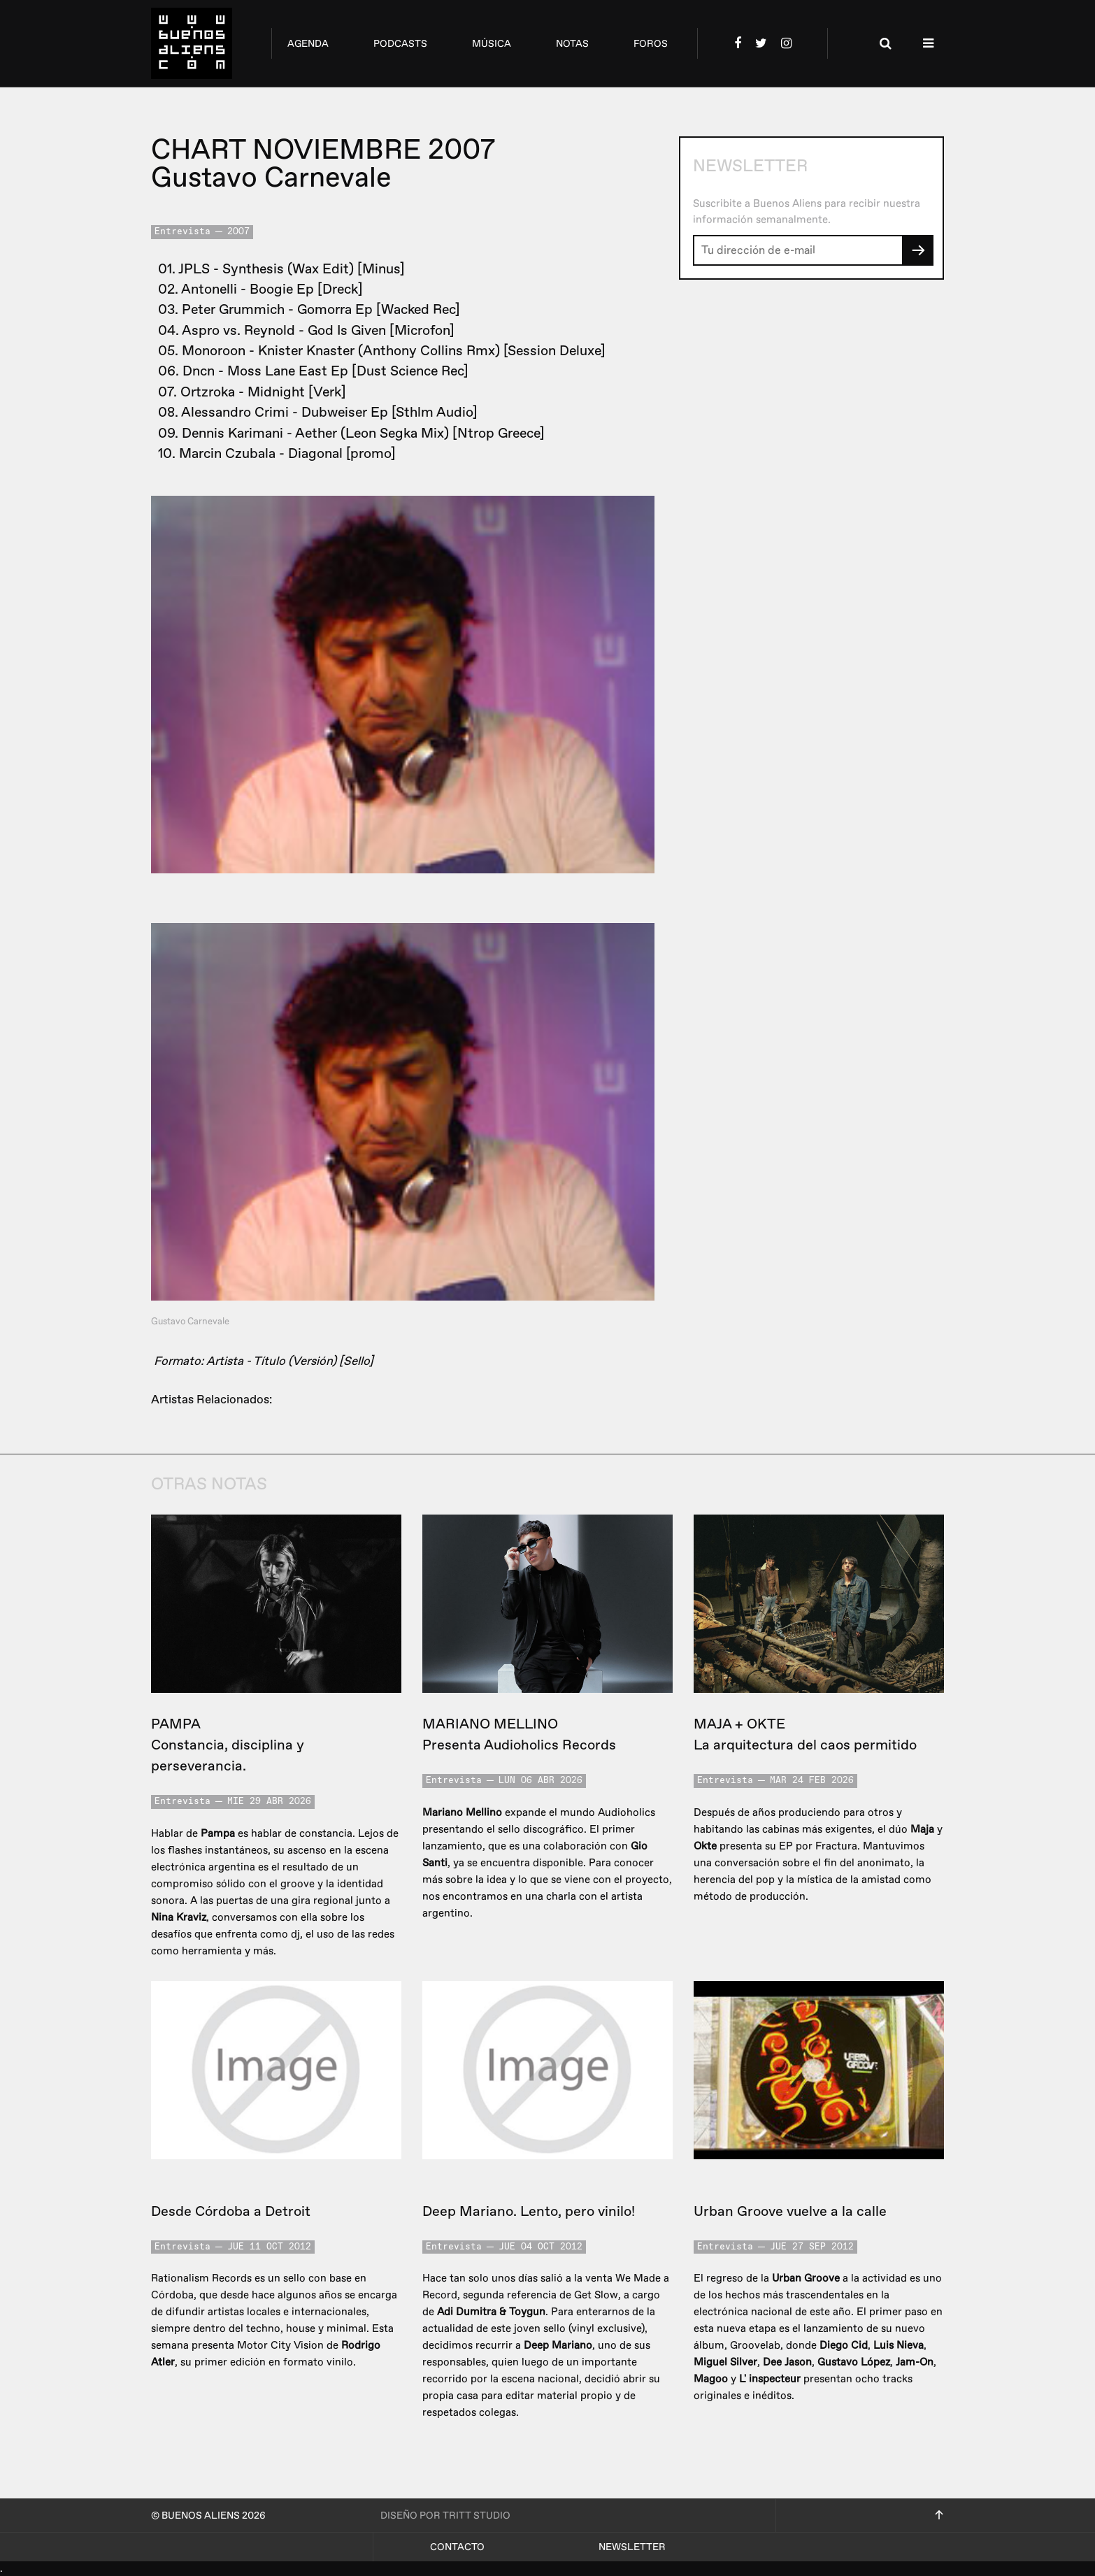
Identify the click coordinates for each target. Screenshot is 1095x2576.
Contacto (457, 2547)
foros (651, 44)
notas (572, 44)
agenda (308, 44)
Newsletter (632, 2547)
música (491, 44)
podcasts (400, 44)
